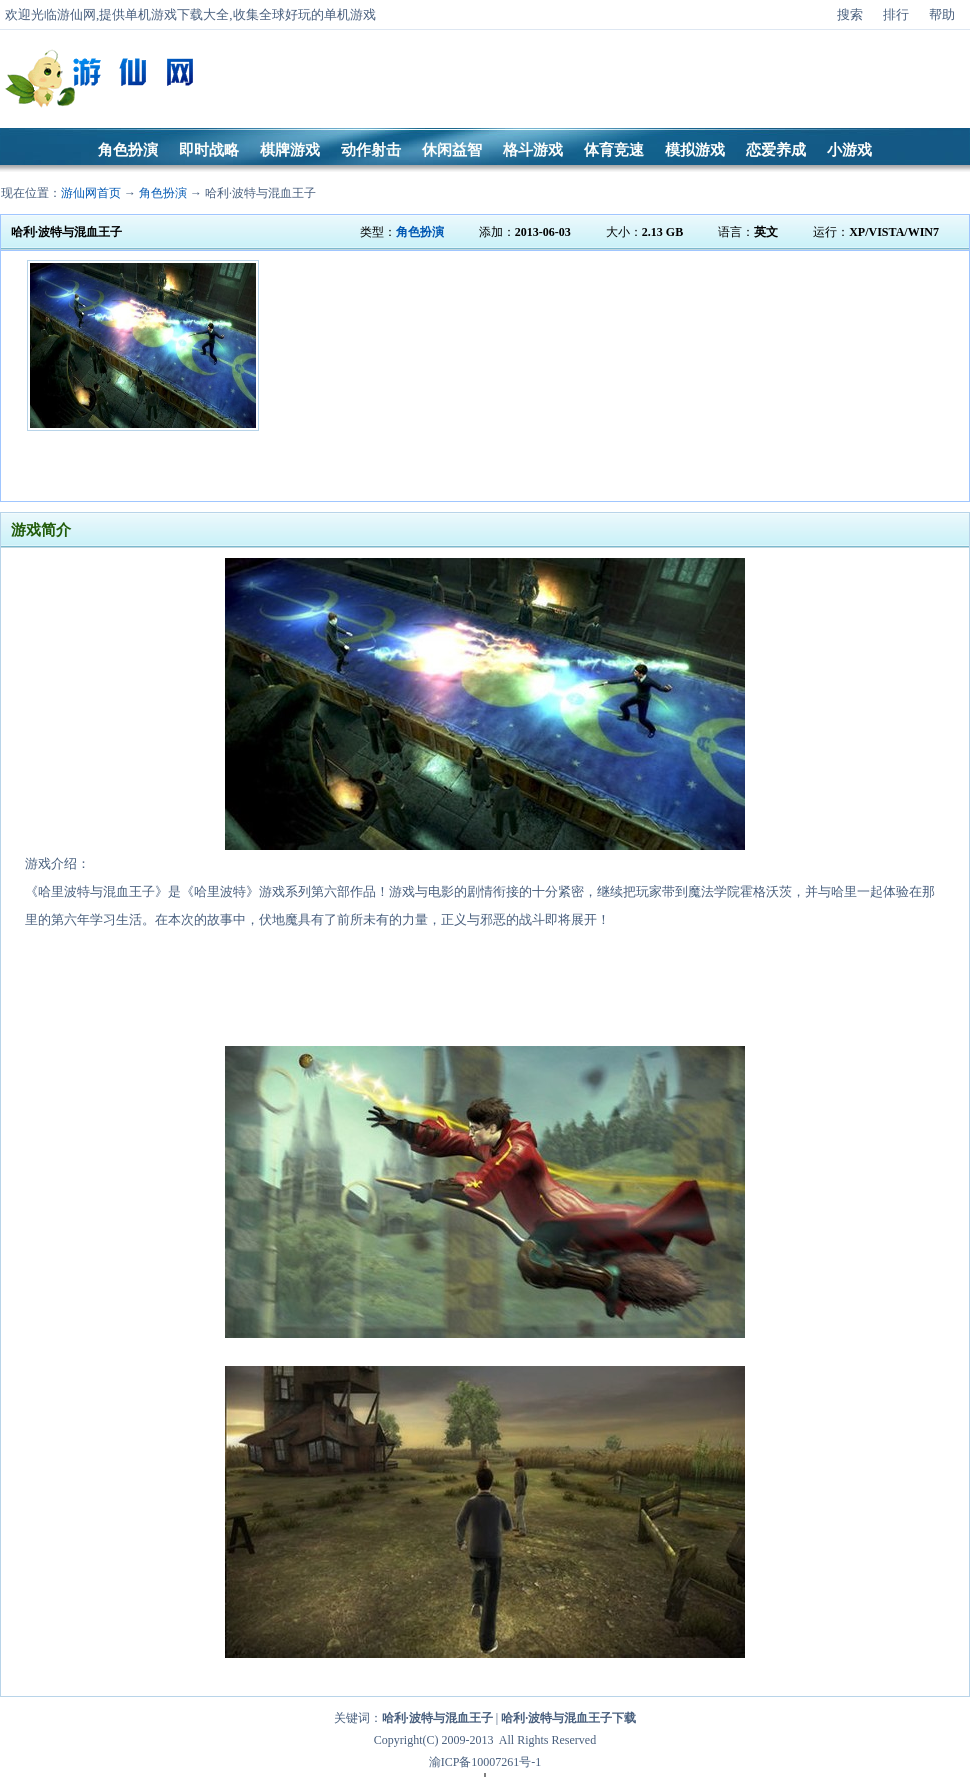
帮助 (942, 14)
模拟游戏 (695, 150)
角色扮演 (128, 150)
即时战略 (209, 150)
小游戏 (849, 150)
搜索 (850, 14)
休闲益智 (452, 150)
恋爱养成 (776, 150)
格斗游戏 (533, 150)
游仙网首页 (91, 193)
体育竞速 (614, 150)
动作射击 (371, 150)
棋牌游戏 (290, 150)
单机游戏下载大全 (177, 14)
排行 (896, 14)
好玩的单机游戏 (330, 14)
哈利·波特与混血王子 (260, 193)
